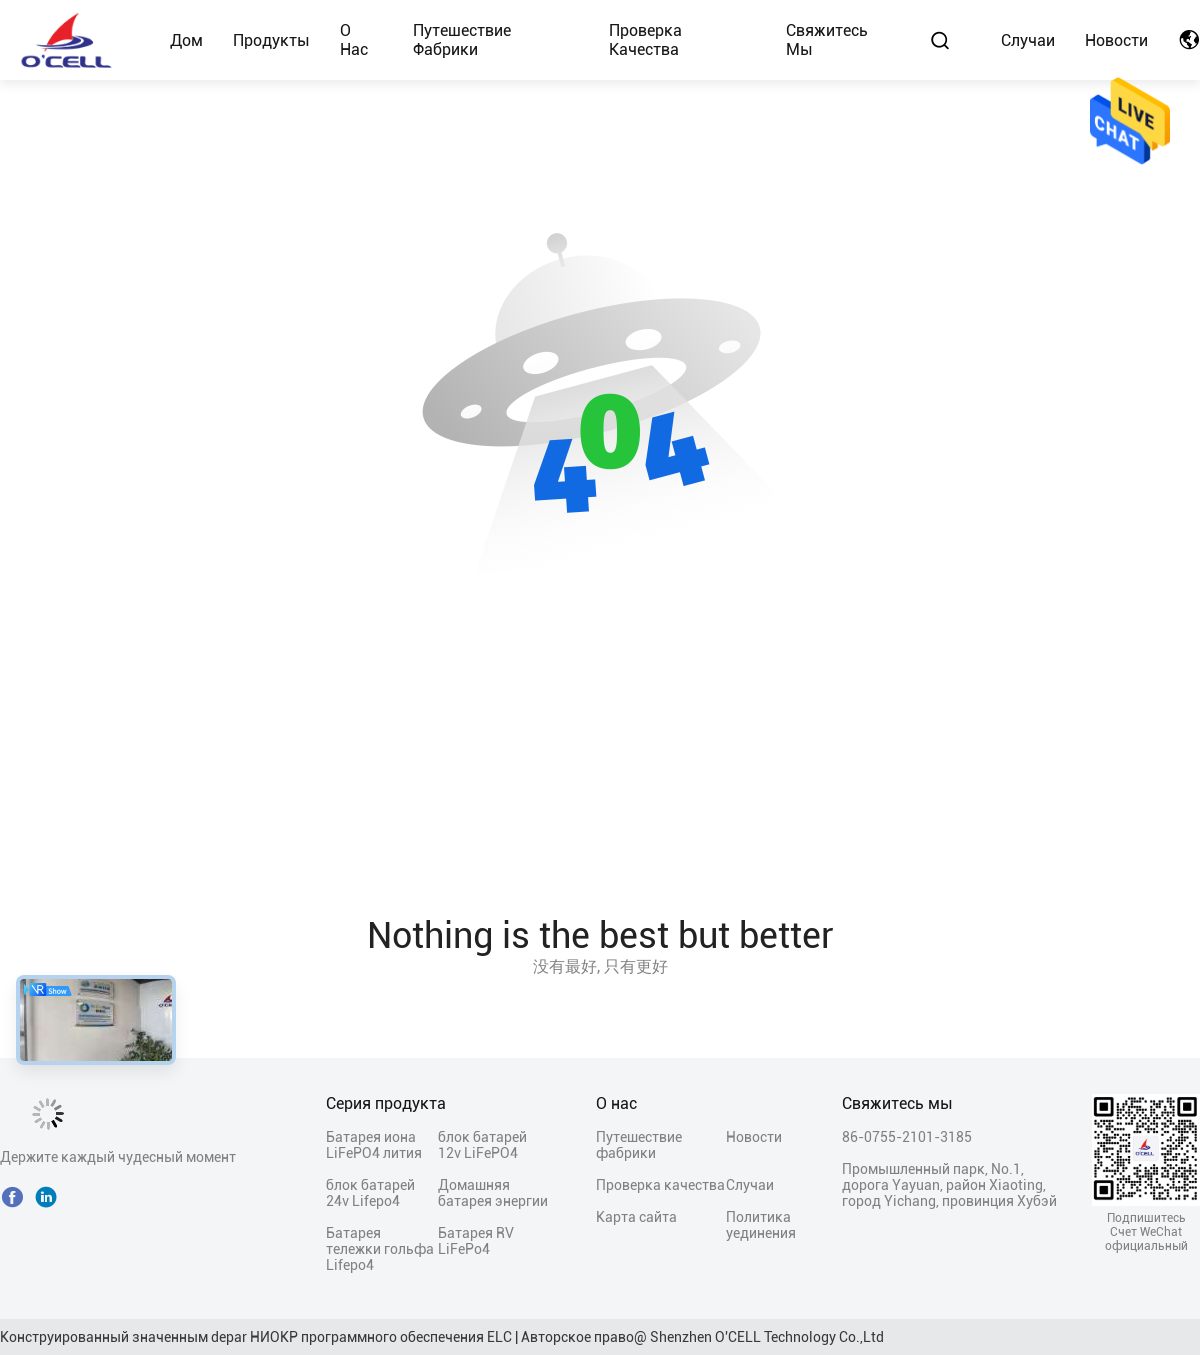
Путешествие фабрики (462, 40)
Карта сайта (636, 1217)
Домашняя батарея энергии (493, 1193)
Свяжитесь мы (827, 40)
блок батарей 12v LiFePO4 (482, 1145)
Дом (186, 40)
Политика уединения (761, 1225)
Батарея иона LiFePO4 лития (374, 1145)
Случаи (1028, 40)
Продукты (271, 40)
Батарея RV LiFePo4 (476, 1241)
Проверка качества (645, 40)
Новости (1116, 40)
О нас (354, 40)
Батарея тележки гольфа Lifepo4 (380, 1249)
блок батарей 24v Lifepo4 (370, 1193)
